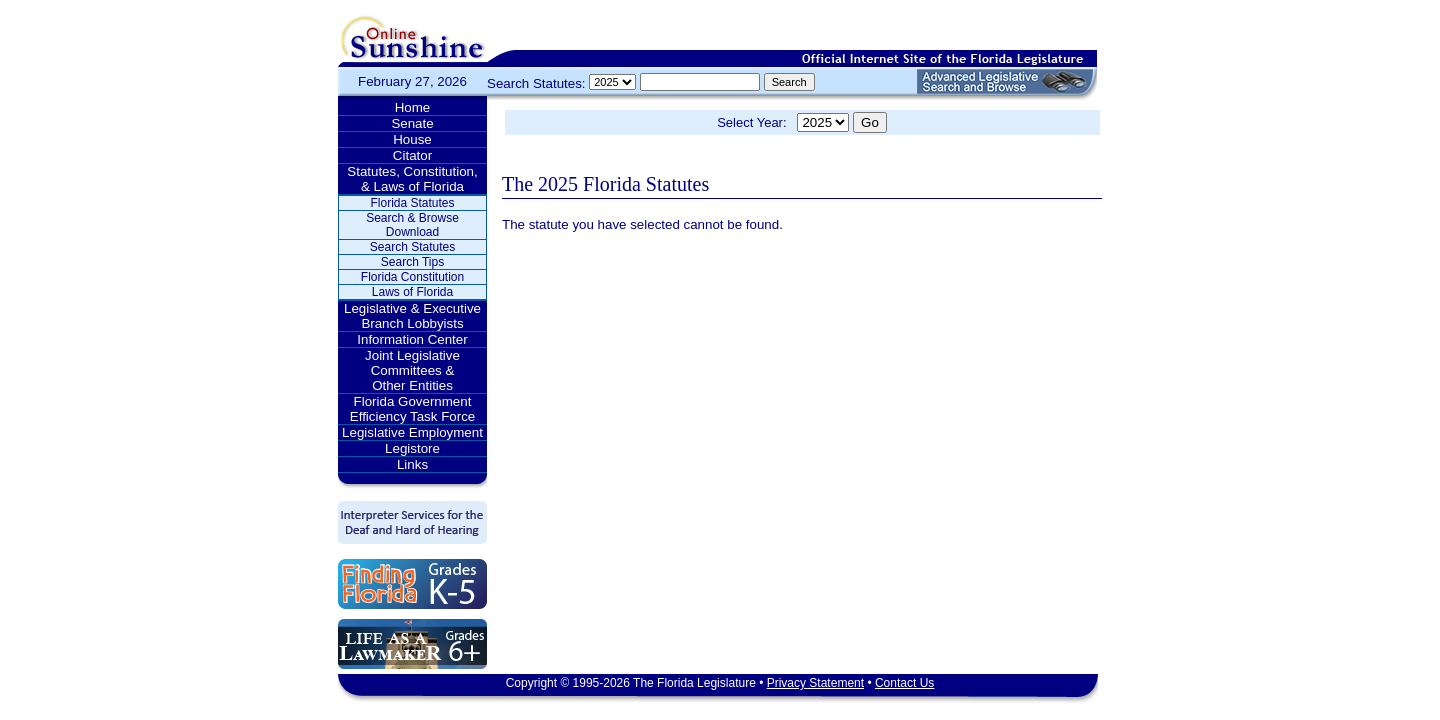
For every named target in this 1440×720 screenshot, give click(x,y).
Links (412, 464)
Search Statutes (412, 247)
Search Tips (412, 262)
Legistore (412, 448)
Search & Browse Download (412, 225)
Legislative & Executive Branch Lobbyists (412, 316)
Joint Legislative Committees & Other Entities (412, 370)
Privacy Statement (815, 683)
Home (413, 107)
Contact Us (904, 683)
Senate (412, 123)
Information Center (412, 339)
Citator (412, 155)
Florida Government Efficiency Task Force (412, 409)
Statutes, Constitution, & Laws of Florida (412, 179)
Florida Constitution (412, 277)
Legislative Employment (412, 432)
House (412, 139)
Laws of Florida (412, 292)
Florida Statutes (412, 203)
